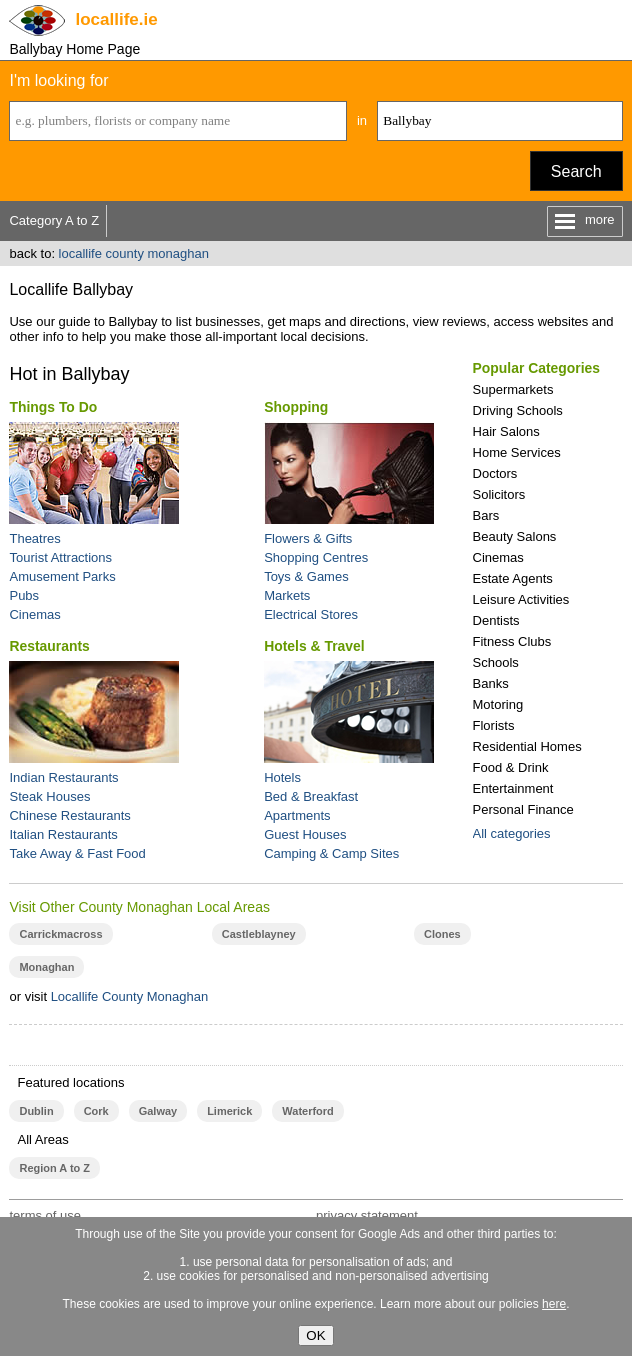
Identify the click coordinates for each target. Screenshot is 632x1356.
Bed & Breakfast (311, 796)
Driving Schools (518, 410)
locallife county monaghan (134, 253)
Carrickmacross (60, 934)
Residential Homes (527, 746)
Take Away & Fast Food (77, 853)
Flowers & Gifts (308, 538)
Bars (486, 515)
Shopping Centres (316, 557)
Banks (491, 683)
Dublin (36, 1111)
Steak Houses (49, 796)
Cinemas (498, 557)
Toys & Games (306, 576)
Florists (494, 725)
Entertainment (513, 788)
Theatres (34, 538)
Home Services (517, 452)
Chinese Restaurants (69, 815)
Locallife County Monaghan (130, 996)
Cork (96, 1111)
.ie (116, 19)
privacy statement (367, 1215)
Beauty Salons (515, 536)
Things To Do (53, 407)
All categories (512, 833)
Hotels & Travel (314, 646)
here (554, 1304)
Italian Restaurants (63, 834)
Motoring (498, 704)
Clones (442, 934)
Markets (287, 595)
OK (315, 1335)
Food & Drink (511, 767)
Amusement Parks (62, 576)
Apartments (297, 815)
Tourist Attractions (60, 557)
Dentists (496, 620)
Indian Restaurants (63, 777)
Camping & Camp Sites (331, 853)
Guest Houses (305, 834)
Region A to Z (54, 1168)
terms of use (45, 1215)
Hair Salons (506, 431)
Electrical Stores (311, 614)
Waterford (307, 1111)
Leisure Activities (521, 599)
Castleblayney (259, 934)
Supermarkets (513, 389)
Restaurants (49, 646)
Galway (158, 1111)
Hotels (282, 777)
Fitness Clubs (512, 641)
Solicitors (499, 494)
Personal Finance (523, 809)
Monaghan (46, 967)
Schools (496, 662)
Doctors (495, 473)
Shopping (296, 407)
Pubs (24, 595)
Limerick (229, 1111)
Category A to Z (54, 220)
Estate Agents (513, 578)
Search (576, 171)
